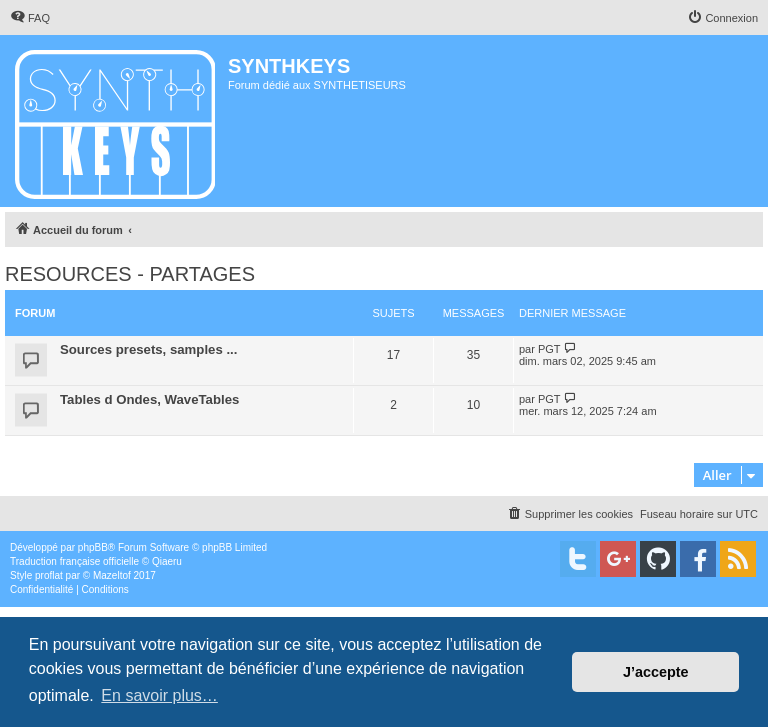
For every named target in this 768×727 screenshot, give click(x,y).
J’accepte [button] (656, 672)
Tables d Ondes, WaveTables (149, 399)
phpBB (93, 547)
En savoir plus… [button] (159, 695)
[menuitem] (30, 18)
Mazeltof (112, 575)
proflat (49, 575)
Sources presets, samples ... (148, 349)
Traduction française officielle (74, 561)
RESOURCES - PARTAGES (130, 274)
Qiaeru (167, 561)
